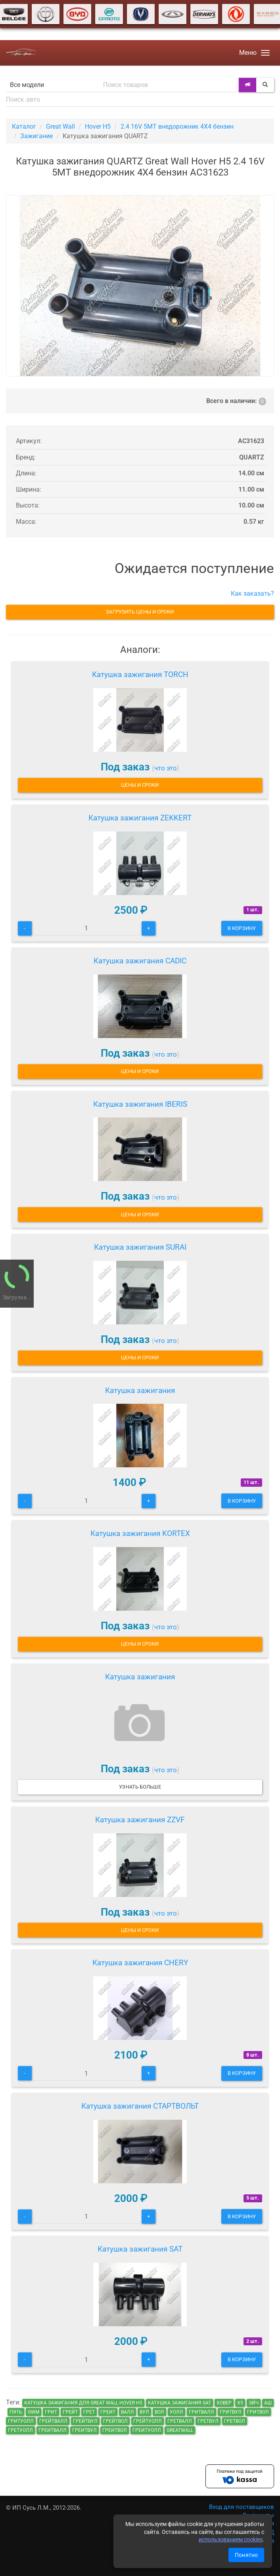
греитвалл (52, 2430)
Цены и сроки (140, 785)
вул (144, 2412)
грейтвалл (53, 2421)
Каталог (24, 126)
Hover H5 (98, 126)
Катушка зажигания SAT (140, 2249)
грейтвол (115, 2421)
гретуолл (20, 2430)
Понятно (246, 2555)
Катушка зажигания (140, 1390)
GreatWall (180, 2430)
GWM (33, 2412)
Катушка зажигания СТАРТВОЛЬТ (140, 2106)
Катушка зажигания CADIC (140, 960)
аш (268, 2403)
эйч (254, 2403)
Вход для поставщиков (241, 2506)
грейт (70, 2412)
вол (159, 2412)
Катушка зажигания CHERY (140, 1962)
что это (165, 768)
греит (107, 2412)
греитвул (84, 2430)
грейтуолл (147, 2421)
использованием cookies (231, 2539)
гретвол (234, 2421)
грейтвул (85, 2421)
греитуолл (146, 2430)
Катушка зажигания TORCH (140, 674)
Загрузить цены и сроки (140, 612)
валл (127, 2412)
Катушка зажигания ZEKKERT (140, 817)
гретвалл (179, 2421)
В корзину (242, 928)
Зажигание (36, 136)
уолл (176, 2412)
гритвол (258, 2412)
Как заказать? (252, 593)
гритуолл (21, 2421)
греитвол (114, 2430)
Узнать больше (140, 1787)
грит (51, 2412)
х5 (240, 2403)
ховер (224, 2403)
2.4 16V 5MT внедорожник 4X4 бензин (177, 126)
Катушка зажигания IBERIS (140, 1104)
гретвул (208, 2421)
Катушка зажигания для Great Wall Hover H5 (83, 2403)
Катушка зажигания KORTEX (140, 1533)
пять (16, 2412)
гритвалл (201, 2412)
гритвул (231, 2412)
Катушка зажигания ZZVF (140, 1819)
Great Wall (60, 126)
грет (89, 2412)
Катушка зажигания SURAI (140, 1247)
